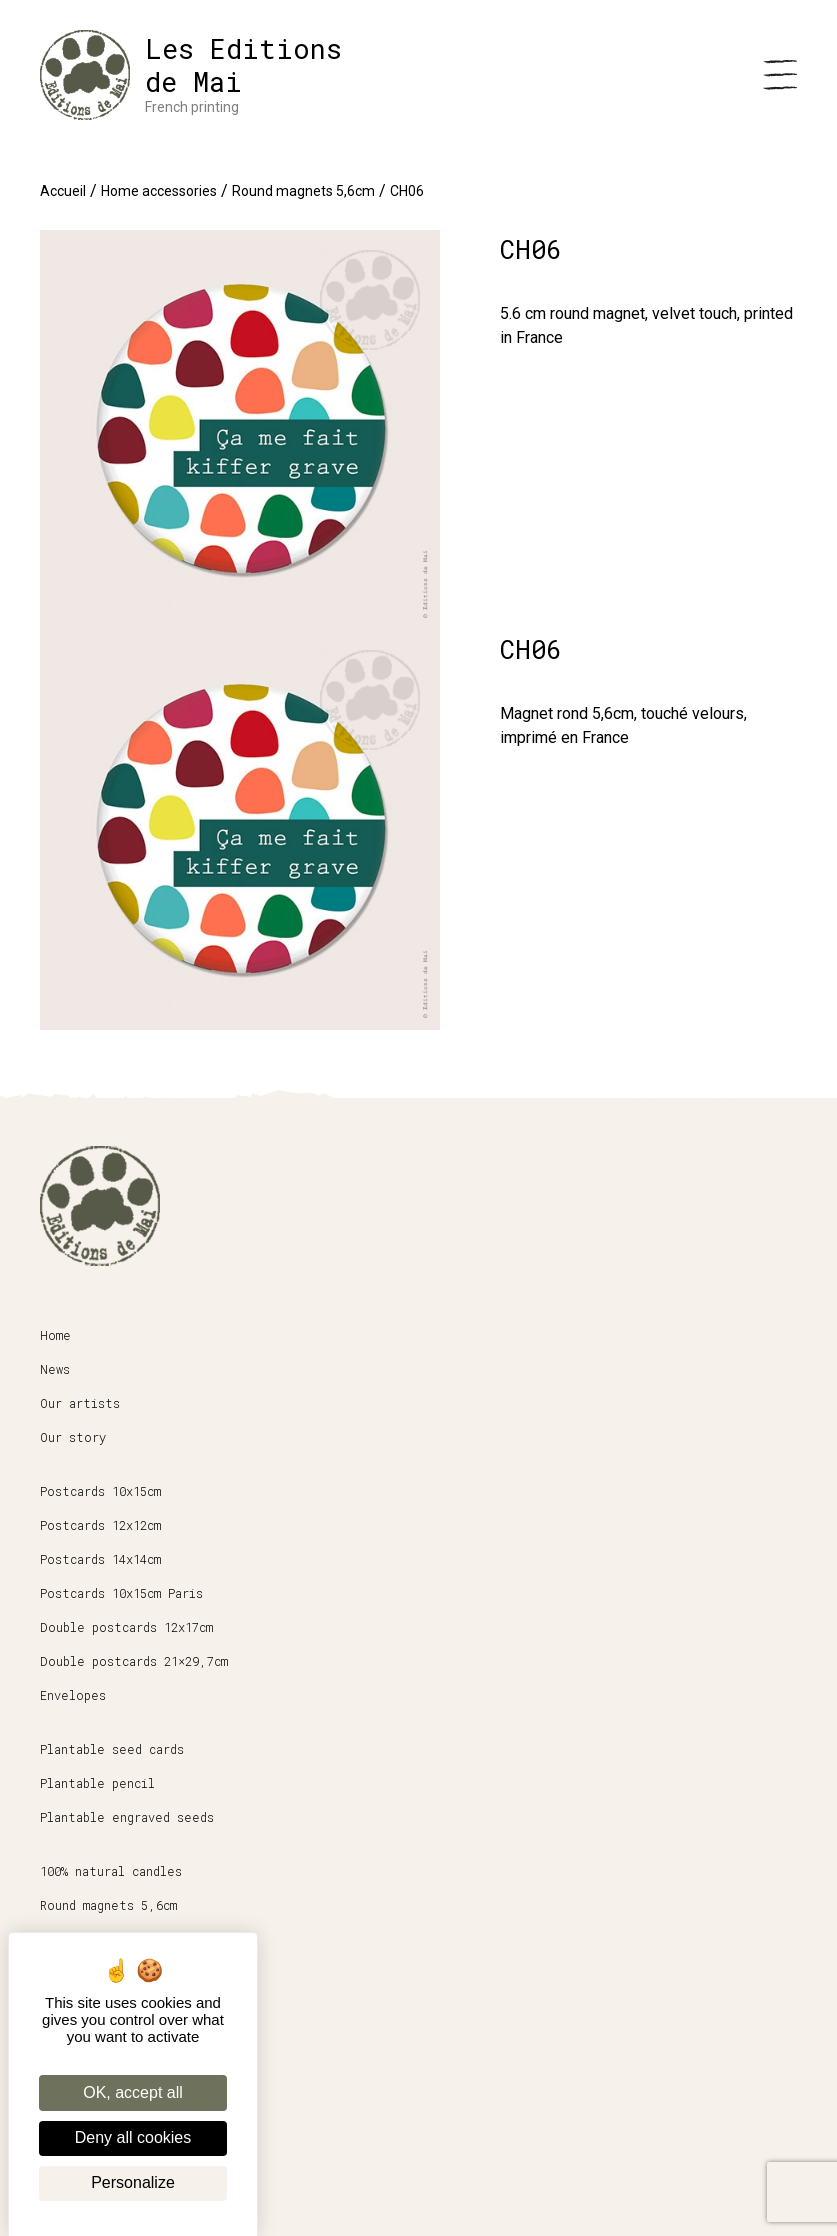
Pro (51, 2061)
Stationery (77, 1939)
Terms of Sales (91, 2095)
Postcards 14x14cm (100, 1559)
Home (55, 1335)
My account (76, 2163)
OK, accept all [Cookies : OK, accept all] (133, 2092)
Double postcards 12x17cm (126, 1627)
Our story (73, 1437)
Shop (55, 2027)
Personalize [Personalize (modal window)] (133, 2182)
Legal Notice (84, 2129)
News (55, 1369)
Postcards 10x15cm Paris (121, 1593)
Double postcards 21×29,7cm (134, 1661)
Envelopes (73, 1695)
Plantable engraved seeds (127, 1817)
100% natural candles (111, 1871)
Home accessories (159, 191)
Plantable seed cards (112, 1749)
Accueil (63, 191)
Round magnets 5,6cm (303, 191)
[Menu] (780, 75)
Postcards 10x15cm (100, 1491)
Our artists (80, 1403)
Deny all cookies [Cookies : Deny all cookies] (133, 2137)
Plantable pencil (97, 1783)
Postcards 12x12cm (100, 1525)
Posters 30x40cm (94, 1973)
